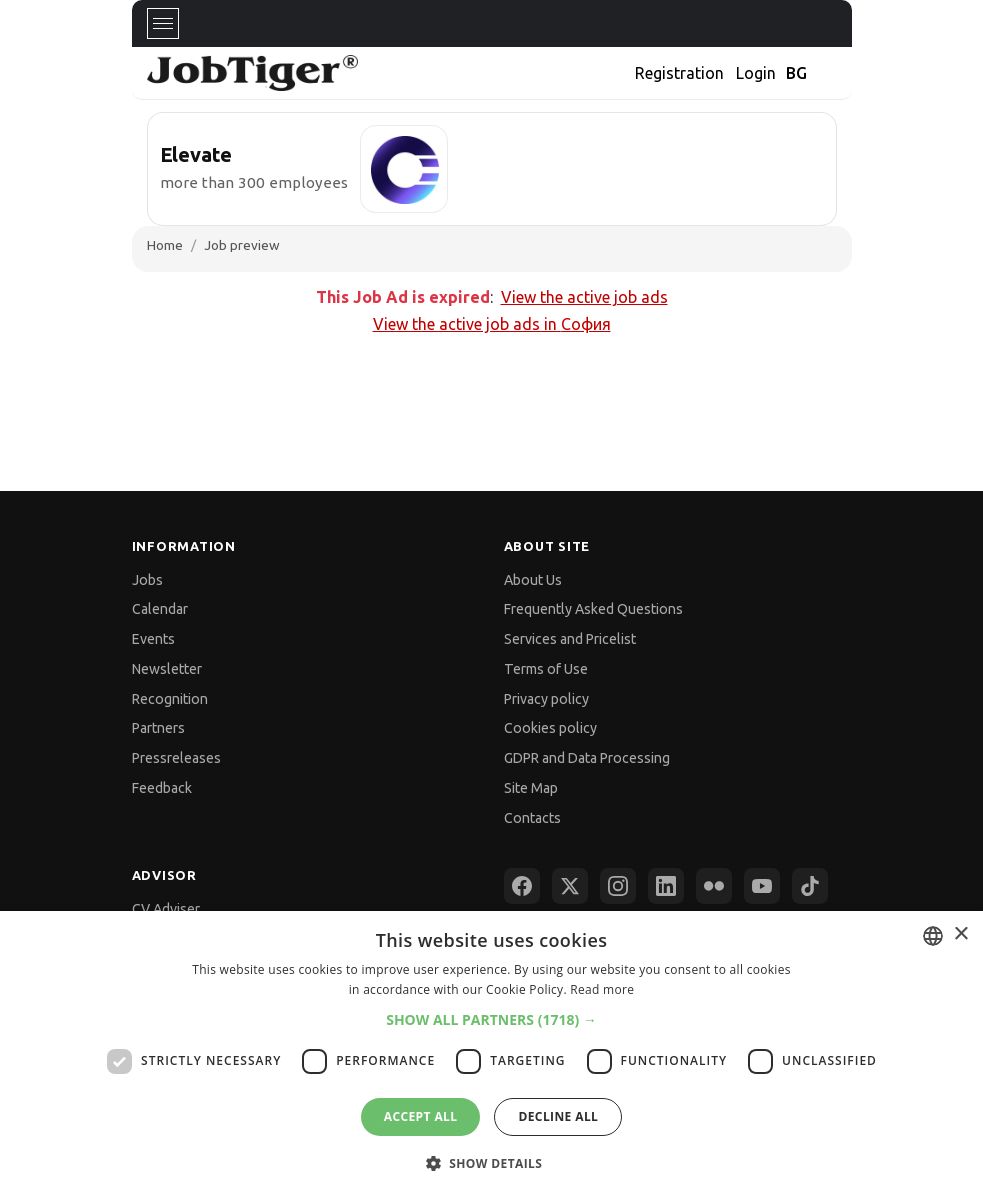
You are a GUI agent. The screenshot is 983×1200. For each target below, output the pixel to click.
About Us (533, 580)
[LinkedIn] (666, 886)
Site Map (531, 788)
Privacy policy (546, 699)
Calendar (160, 609)
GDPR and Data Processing (587, 758)
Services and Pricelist (570, 639)
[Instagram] (618, 886)
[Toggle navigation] (163, 23)
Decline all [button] (558, 1116)
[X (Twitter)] (570, 886)
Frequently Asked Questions (593, 609)
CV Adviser (166, 909)
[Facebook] (522, 886)
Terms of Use (546, 669)
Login (756, 73)
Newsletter (167, 669)
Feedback (162, 788)
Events (153, 639)
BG (796, 73)
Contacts (532, 818)
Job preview (242, 245)
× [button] (960, 934)
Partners (158, 728)
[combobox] (933, 936)
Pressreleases (176, 758)
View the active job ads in (492, 324)
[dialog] (491, 1055)
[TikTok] (810, 886)
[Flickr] (714, 886)
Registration (679, 73)
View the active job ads (584, 297)
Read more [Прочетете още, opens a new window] (602, 989)
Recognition (170, 699)
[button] (491, 1019)
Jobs (147, 580)
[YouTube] (762, 886)
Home (165, 245)
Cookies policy (550, 728)
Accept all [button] (421, 1116)
